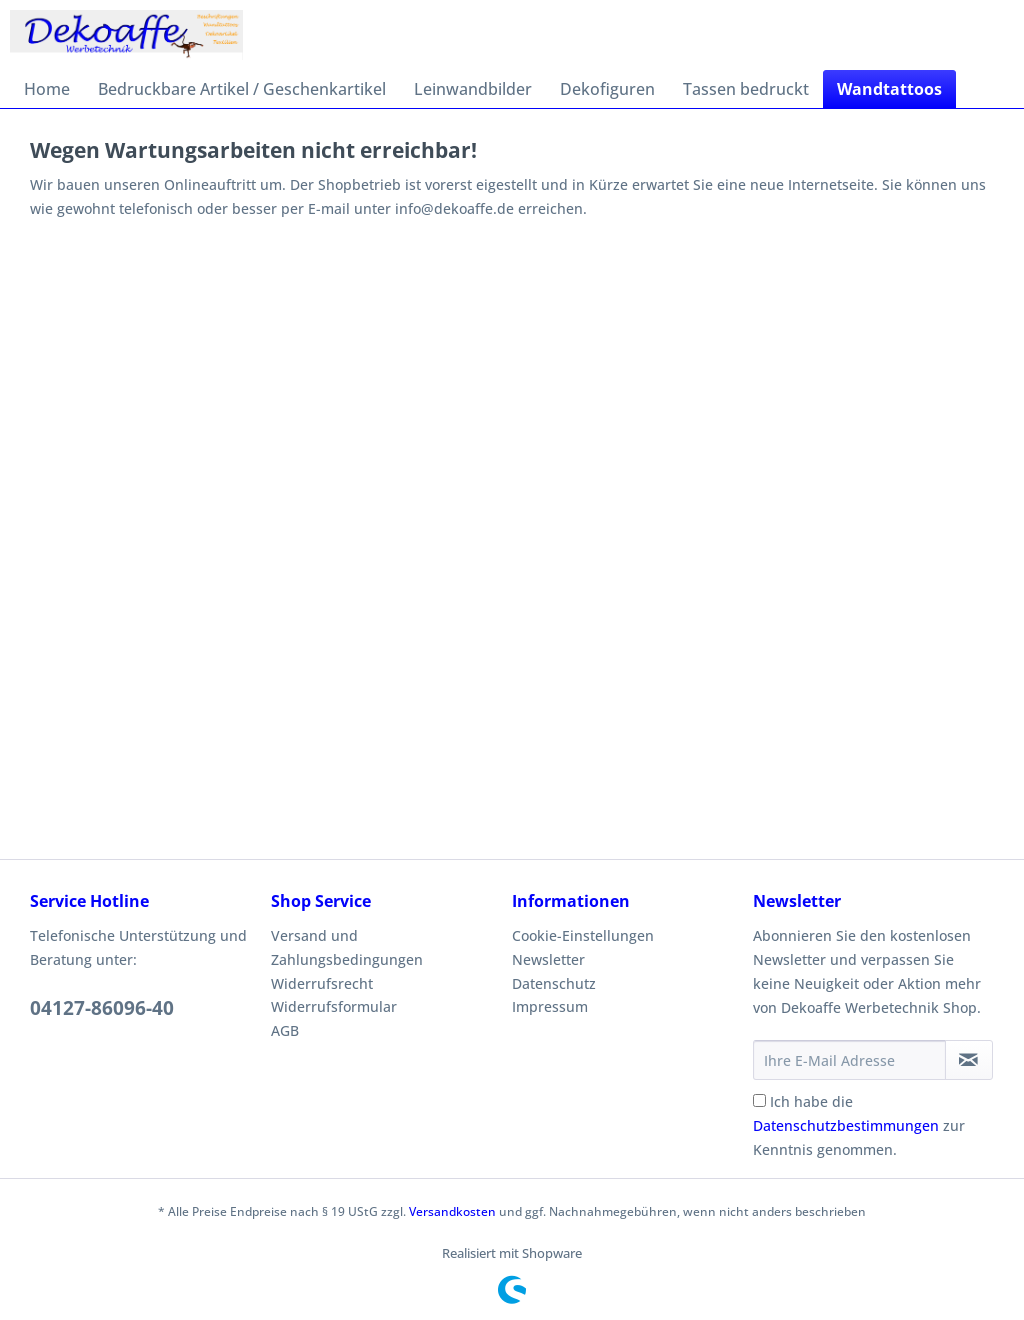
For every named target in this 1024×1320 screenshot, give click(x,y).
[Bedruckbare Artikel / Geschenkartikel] (242, 89)
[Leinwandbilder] (473, 89)
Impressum (550, 1006)
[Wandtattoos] (889, 89)
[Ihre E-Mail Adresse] (849, 1060)
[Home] (47, 89)
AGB (285, 1030)
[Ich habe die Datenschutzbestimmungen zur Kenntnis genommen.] (759, 1100)
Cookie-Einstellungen (583, 935)
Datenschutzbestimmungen (846, 1125)
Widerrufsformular (334, 1006)
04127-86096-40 (102, 1008)
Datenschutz (554, 983)
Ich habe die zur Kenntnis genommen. (859, 1125)
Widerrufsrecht (322, 983)
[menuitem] (47, 89)
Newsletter (548, 959)
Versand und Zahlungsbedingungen (347, 947)
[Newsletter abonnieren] (969, 1060)
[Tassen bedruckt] (746, 89)
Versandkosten (452, 1211)
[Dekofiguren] (607, 89)
